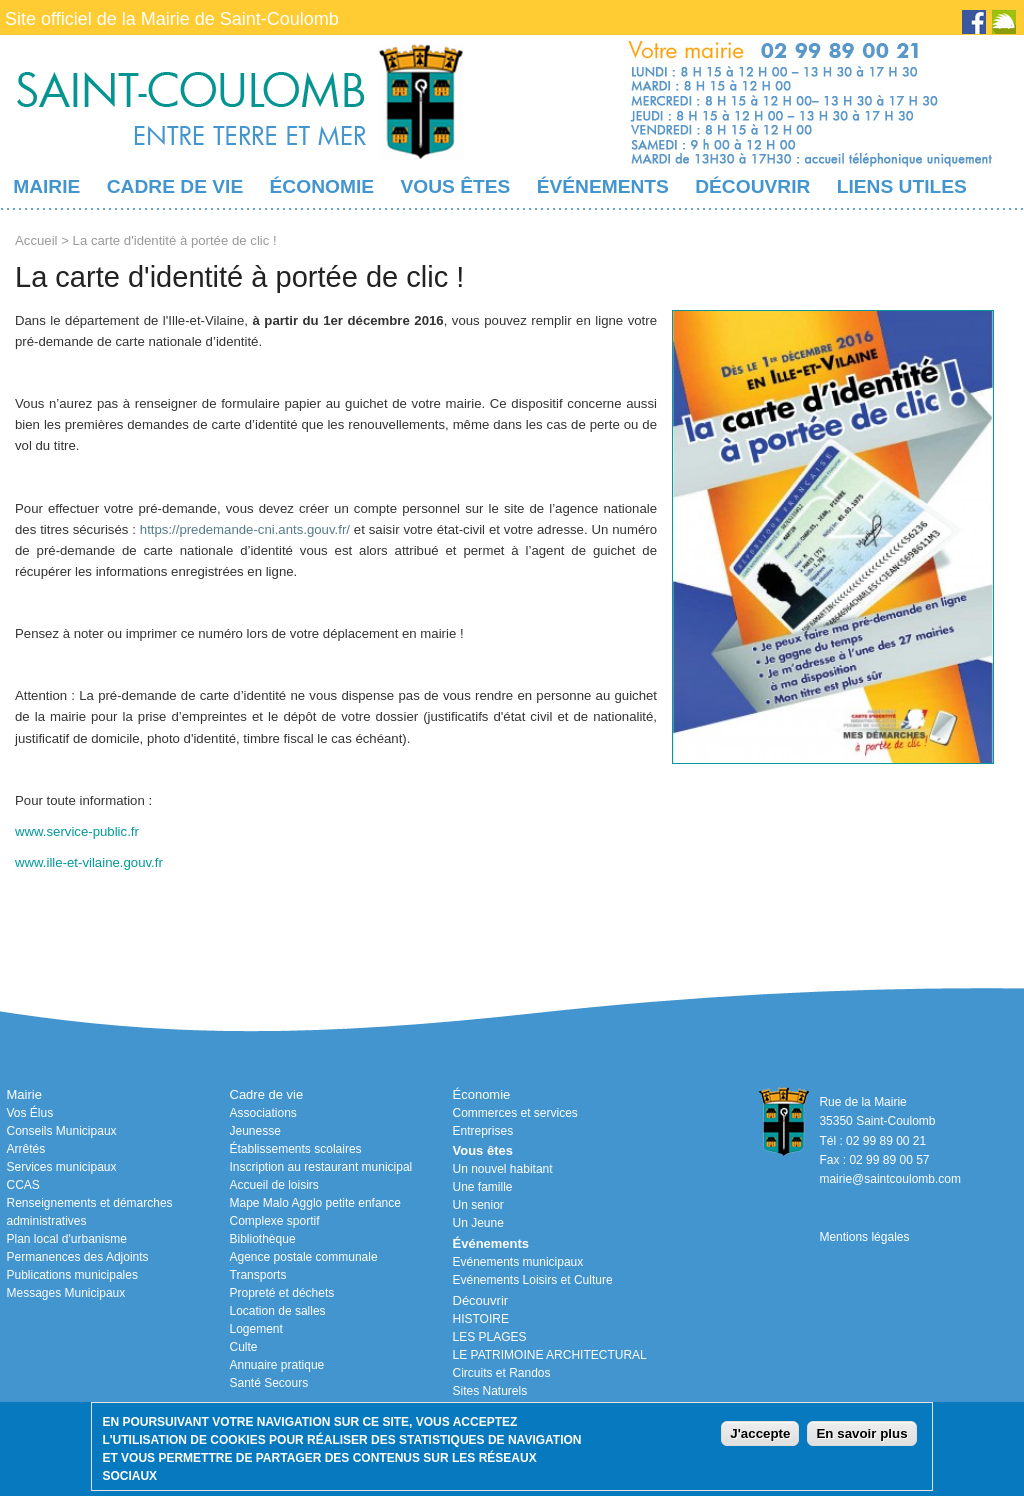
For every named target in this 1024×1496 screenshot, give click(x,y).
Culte (244, 1347)
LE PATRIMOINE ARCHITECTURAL (550, 1355)
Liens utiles (902, 186)
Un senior (478, 1205)
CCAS (23, 1185)
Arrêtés (26, 1149)
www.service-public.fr (77, 831)
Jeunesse (255, 1131)
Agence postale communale (304, 1257)
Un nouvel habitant (503, 1169)
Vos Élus (30, 1113)
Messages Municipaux (66, 1293)
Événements (603, 186)
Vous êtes (455, 186)
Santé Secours (269, 1383)
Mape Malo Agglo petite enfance (315, 1203)
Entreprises (483, 1131)
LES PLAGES (490, 1337)
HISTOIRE (481, 1319)
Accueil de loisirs (274, 1185)
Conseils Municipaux (62, 1131)
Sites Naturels (490, 1391)
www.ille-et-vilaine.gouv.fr (89, 862)
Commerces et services (515, 1113)
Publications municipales (72, 1275)
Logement (256, 1329)
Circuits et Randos (502, 1373)
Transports (258, 1275)
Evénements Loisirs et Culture (533, 1280)
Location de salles (278, 1311)
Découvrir (752, 186)
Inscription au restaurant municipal (321, 1167)
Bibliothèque (263, 1239)
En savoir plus (861, 1433)
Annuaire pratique (277, 1365)
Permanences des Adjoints (78, 1257)
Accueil (36, 240)
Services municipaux (62, 1167)
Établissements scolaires (296, 1149)
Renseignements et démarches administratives (90, 1212)
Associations (263, 1113)
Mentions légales (864, 1237)
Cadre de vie (175, 186)
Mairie (46, 186)
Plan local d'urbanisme (67, 1239)
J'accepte (760, 1433)
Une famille (483, 1187)
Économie (322, 186)
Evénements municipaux (518, 1262)
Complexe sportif (275, 1221)
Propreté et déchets (282, 1293)
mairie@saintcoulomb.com (890, 1179)
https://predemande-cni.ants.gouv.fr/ (245, 529)
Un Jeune (478, 1223)
